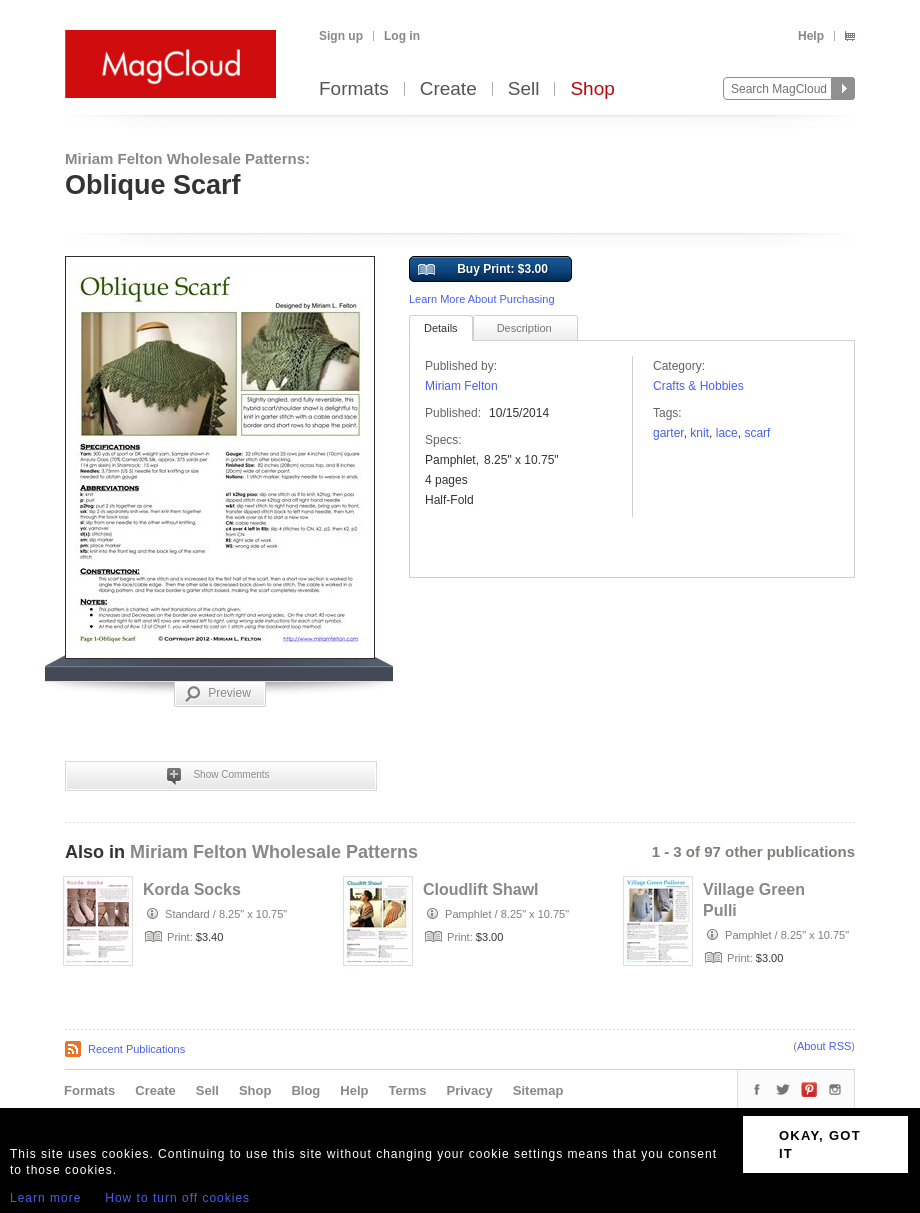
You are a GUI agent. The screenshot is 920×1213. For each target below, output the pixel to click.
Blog (305, 1090)
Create (448, 89)
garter (668, 433)
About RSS (824, 1046)
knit (699, 433)
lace (727, 433)
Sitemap (538, 1090)
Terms (407, 1090)
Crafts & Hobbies (698, 386)
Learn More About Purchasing (482, 299)
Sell (524, 89)
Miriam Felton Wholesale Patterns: (187, 158)
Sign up (341, 36)
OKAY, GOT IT (820, 1144)
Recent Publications (136, 1049)
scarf (757, 433)
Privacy (470, 1090)
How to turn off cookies (177, 1198)
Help (811, 36)
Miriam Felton (461, 386)
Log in (402, 36)
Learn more (45, 1198)
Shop (592, 89)
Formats (354, 89)
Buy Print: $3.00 (483, 270)
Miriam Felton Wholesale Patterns (274, 852)
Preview (218, 694)
